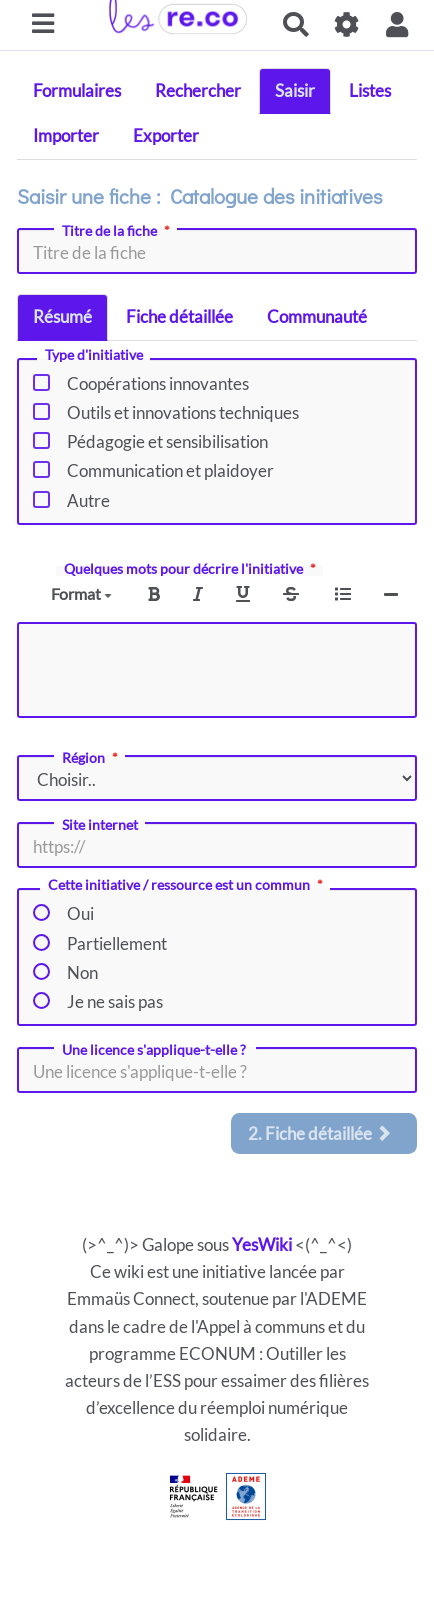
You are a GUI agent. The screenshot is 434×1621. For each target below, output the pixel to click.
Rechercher (198, 90)
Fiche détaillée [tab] (179, 316)
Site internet (100, 825)
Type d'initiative (94, 355)
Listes (370, 90)
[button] (397, 24)
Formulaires (77, 90)
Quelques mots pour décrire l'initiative (192, 569)
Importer (66, 135)
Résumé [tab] (62, 316)
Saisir (295, 90)
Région (92, 758)
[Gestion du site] (347, 24)
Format (81, 593)
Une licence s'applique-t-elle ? (155, 1050)
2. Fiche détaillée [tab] (320, 1133)
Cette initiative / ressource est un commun (187, 885)
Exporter (166, 135)
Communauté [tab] (317, 316)
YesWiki (262, 1244)
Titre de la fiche (118, 231)
